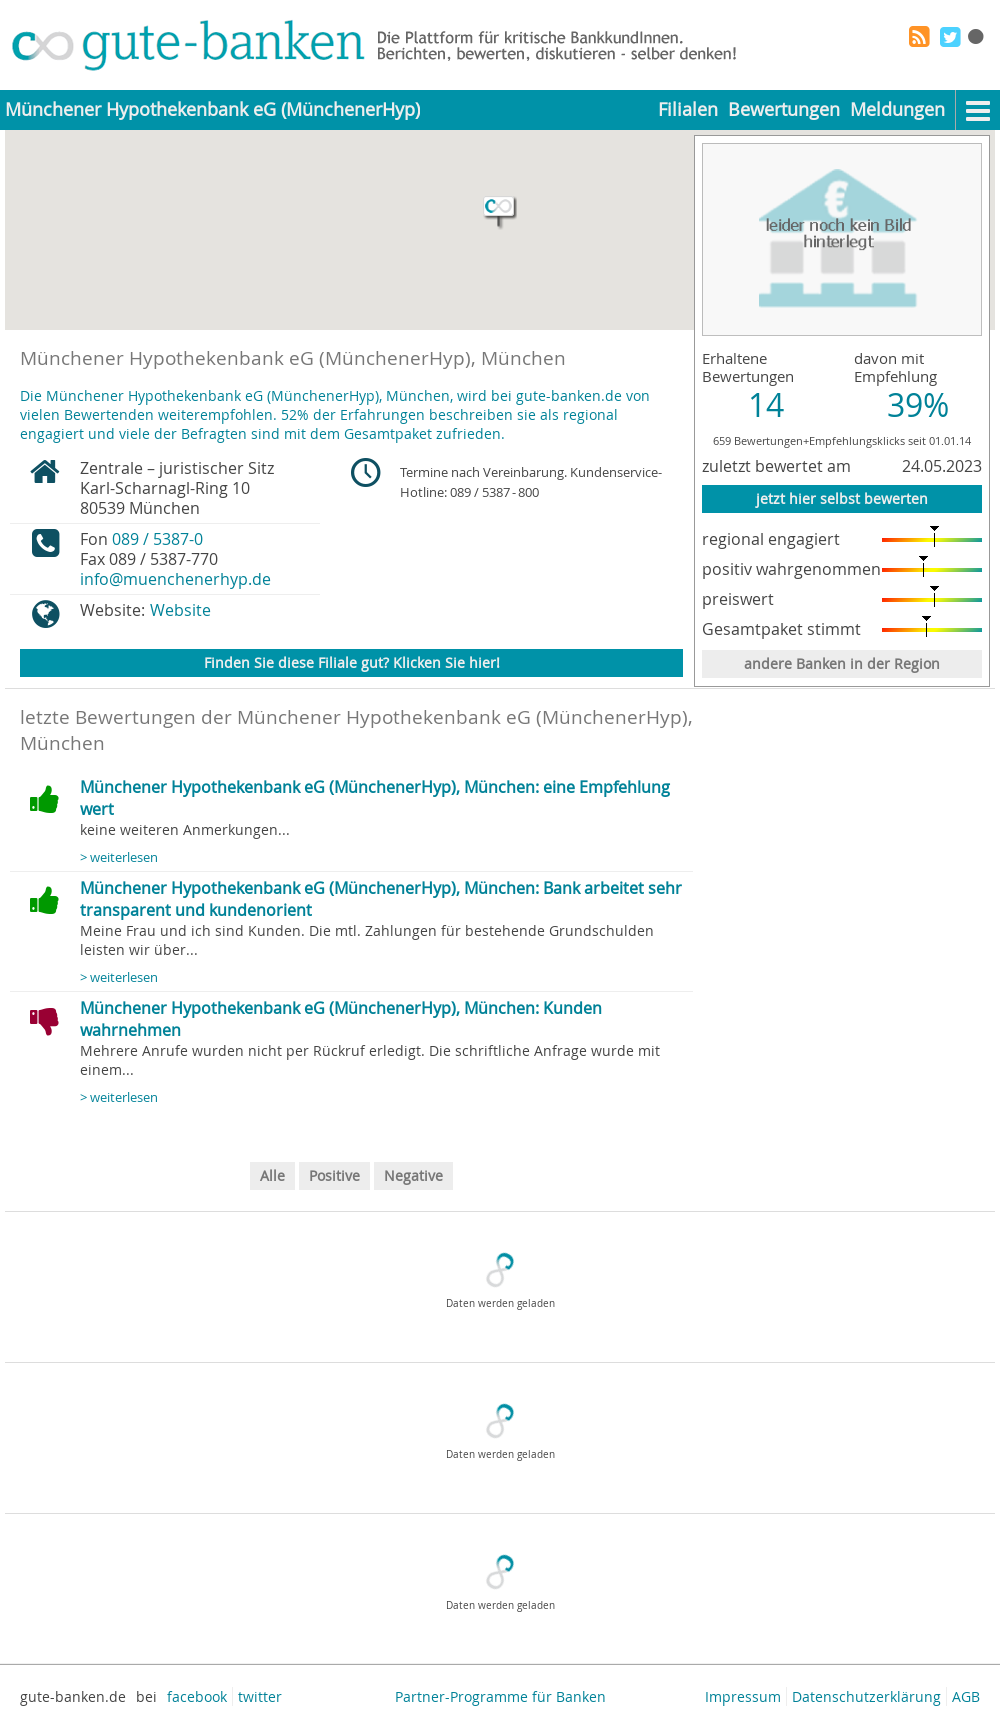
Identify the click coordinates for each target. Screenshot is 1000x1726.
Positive (334, 1175)
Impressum (743, 1696)
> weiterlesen (119, 857)
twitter (260, 1696)
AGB (966, 1696)
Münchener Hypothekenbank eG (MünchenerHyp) (212, 109)
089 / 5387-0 (157, 539)
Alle (272, 1175)
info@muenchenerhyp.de (175, 579)
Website (180, 610)
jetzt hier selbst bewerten (842, 498)
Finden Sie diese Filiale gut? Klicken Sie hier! (352, 662)
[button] (500, 213)
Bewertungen (784, 109)
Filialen (688, 109)
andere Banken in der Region (842, 663)
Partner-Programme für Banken (500, 1696)
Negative (413, 1175)
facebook (197, 1696)
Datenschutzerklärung (866, 1696)
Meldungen (897, 109)
